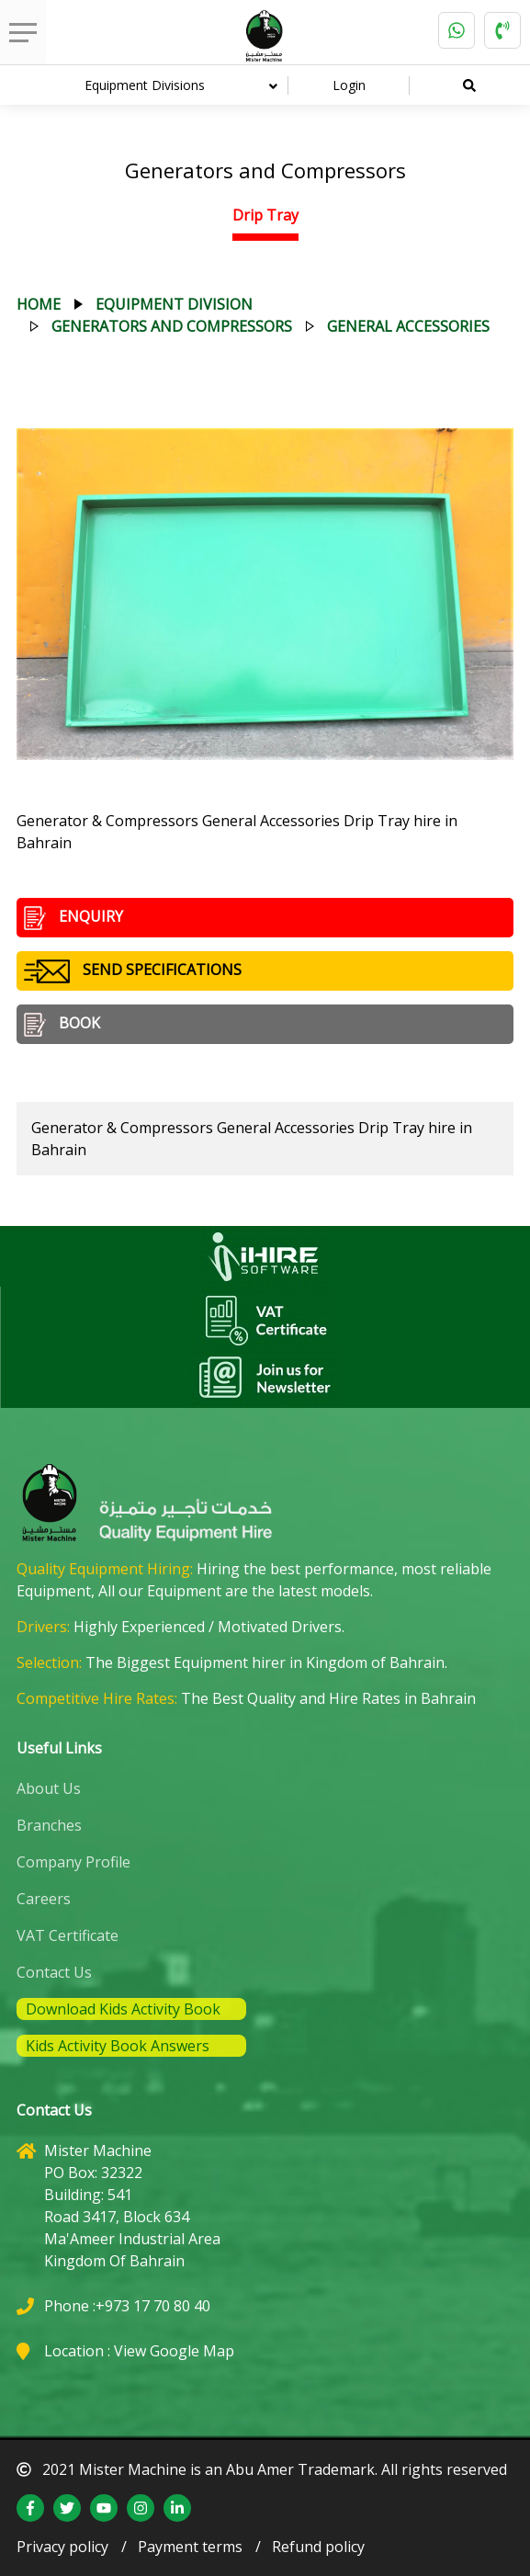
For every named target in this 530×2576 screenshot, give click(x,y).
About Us (49, 1788)
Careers (44, 1899)
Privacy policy (62, 2546)
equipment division (174, 304)
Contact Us (54, 1972)
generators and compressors (171, 326)
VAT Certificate (67, 1935)
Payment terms (190, 2546)
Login (349, 85)
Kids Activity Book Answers (117, 2046)
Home (39, 304)
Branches (49, 1825)
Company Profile (73, 1862)
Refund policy (318, 2546)
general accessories (408, 326)
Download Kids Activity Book (123, 2009)
